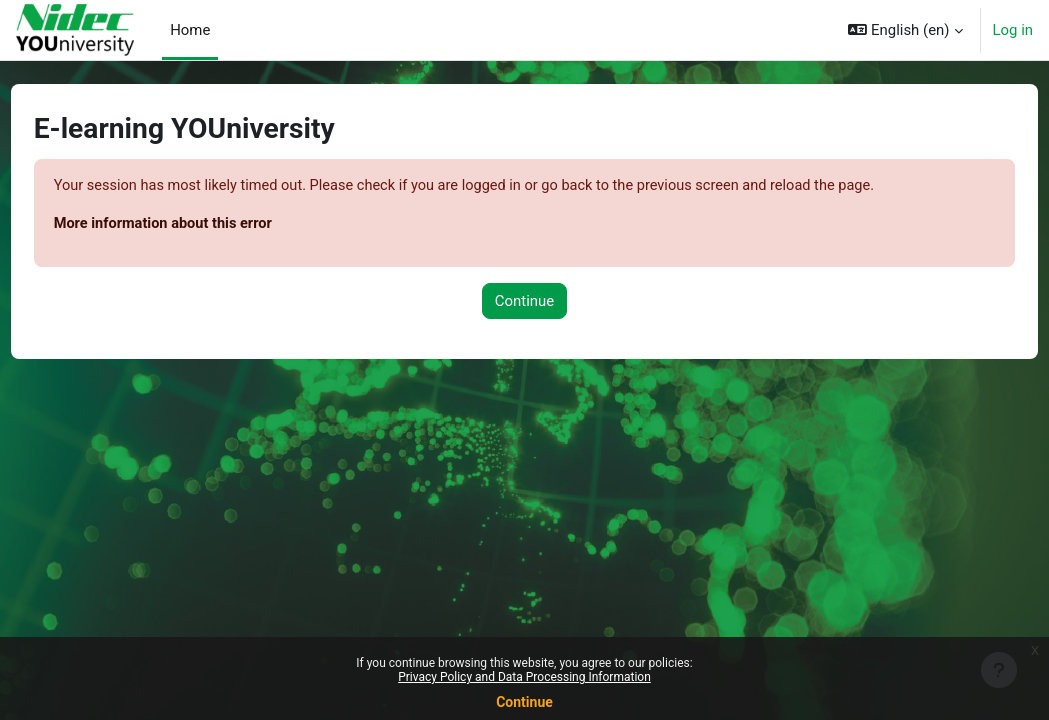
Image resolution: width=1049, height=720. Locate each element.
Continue (524, 702)
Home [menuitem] (190, 30)
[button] (905, 30)
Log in (1013, 30)
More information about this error (203, 224)
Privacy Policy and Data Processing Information (524, 677)
